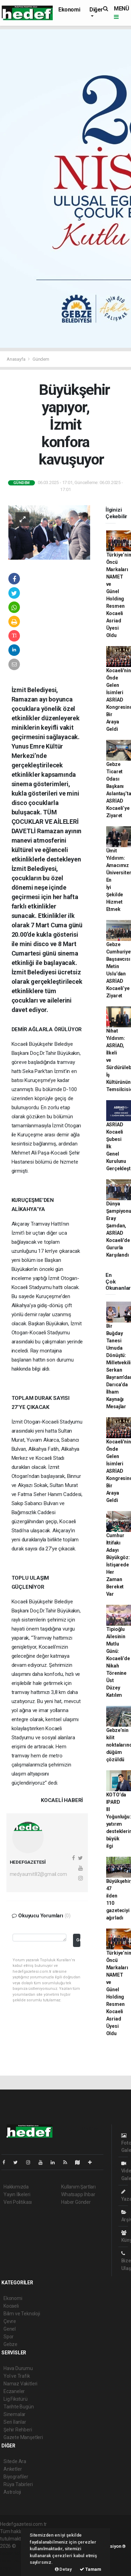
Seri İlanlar (14, 2422)
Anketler (12, 2469)
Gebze (10, 2344)
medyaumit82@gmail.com (38, 1874)
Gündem (40, 359)
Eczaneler (14, 2391)
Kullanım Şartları (78, 2187)
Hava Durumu (18, 2368)
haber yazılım (14, 2560)
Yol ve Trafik (16, 2376)
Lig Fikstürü (15, 2399)
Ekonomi (69, 9)
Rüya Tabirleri (17, 2484)
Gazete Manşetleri (23, 2437)
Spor (8, 2336)
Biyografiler (15, 2476)
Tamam (90, 2569)
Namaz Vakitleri (20, 2383)
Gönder (78, 1939)
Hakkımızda (16, 2187)
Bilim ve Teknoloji (21, 2313)
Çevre (9, 2321)
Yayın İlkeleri (16, 2194)
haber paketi (13, 2553)
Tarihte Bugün (18, 2406)
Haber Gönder (76, 2202)
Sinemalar (14, 2414)
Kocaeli (11, 2306)
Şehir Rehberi (17, 2429)
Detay (63, 2569)
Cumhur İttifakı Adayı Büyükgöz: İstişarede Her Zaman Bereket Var (118, 1565)
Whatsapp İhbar (78, 2194)
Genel (9, 2329)
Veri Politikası (17, 2202)
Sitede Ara (14, 2461)
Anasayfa (16, 359)
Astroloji (12, 2492)
